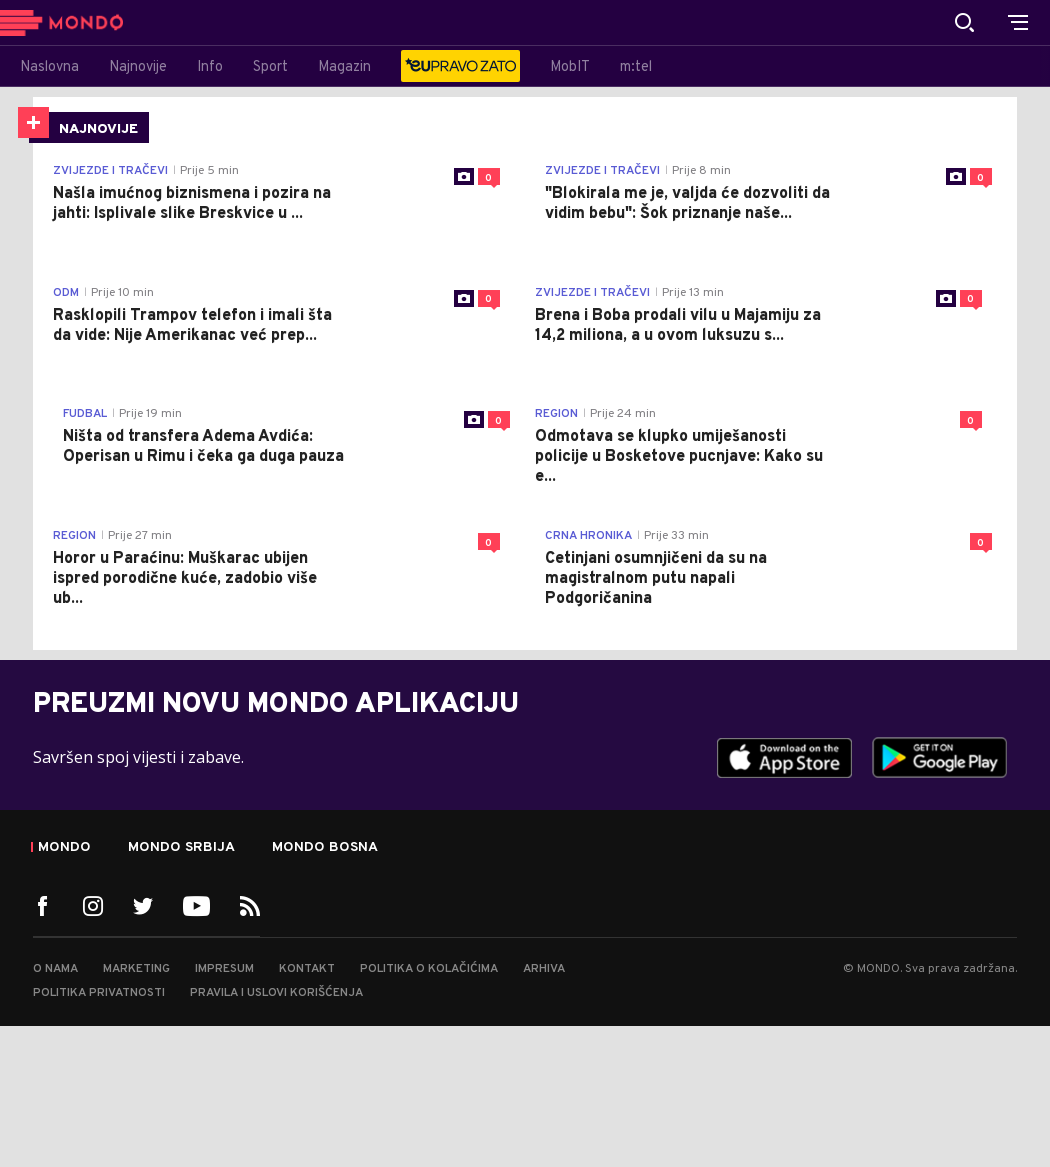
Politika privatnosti (99, 993)
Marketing (136, 969)
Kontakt (307, 969)
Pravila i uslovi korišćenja (276, 993)
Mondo (64, 848)
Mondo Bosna (325, 848)
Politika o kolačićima (429, 969)
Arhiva (544, 969)
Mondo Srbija (181, 848)
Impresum (224, 969)
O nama (55, 969)
